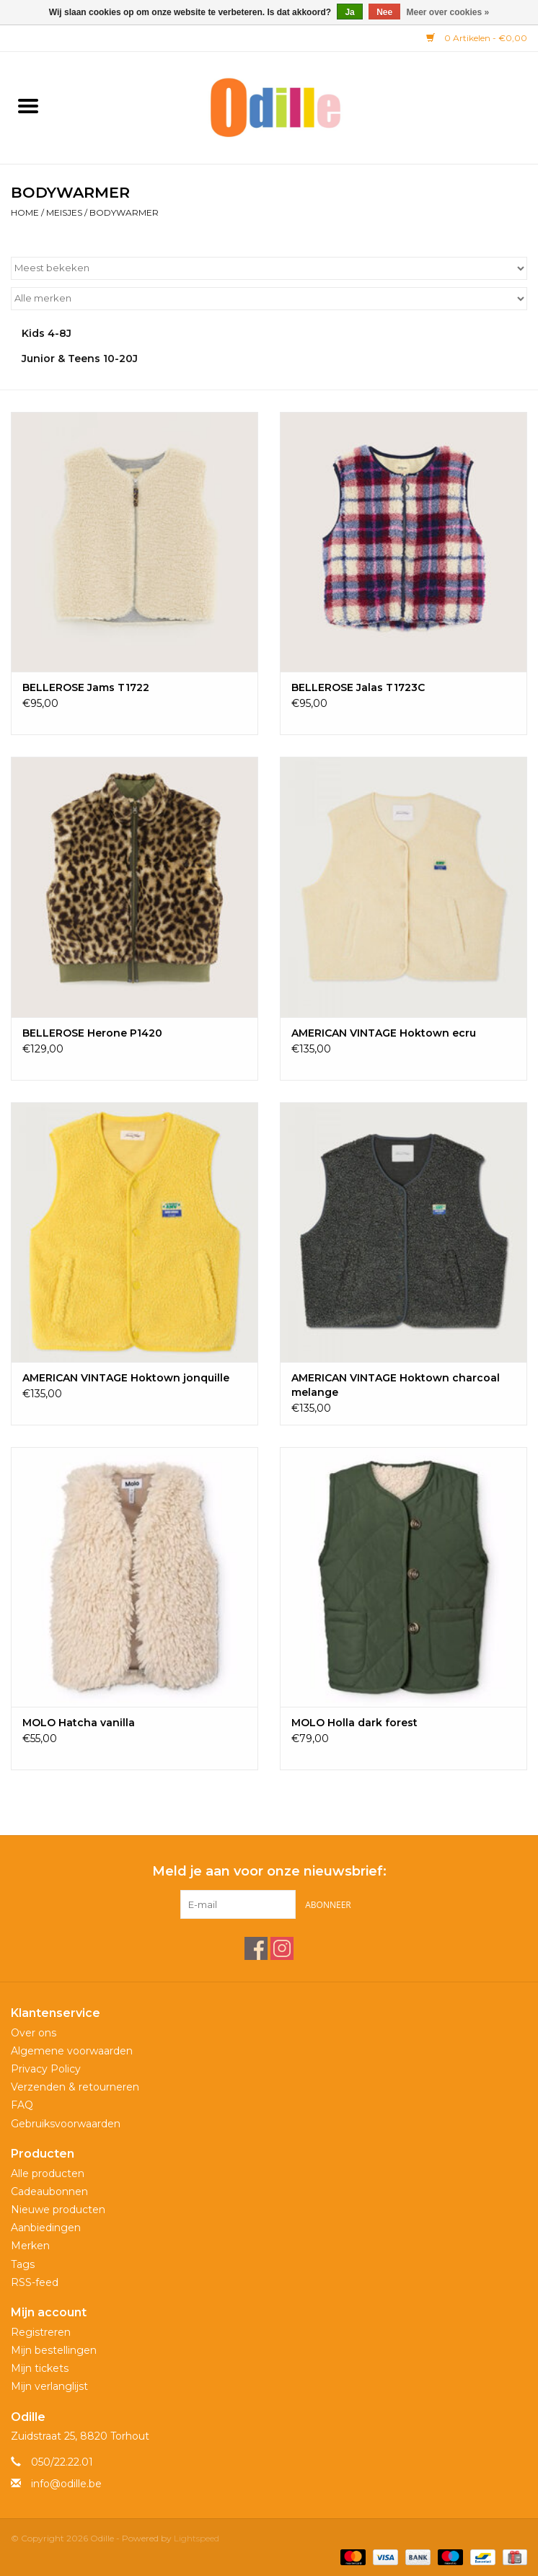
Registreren (41, 2332)
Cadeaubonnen (49, 2191)
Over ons (33, 2032)
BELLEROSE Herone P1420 (92, 1033)
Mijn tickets (40, 2368)
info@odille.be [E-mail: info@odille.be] (66, 2483)
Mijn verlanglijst (49, 2386)
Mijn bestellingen (54, 2350)
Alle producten (47, 2173)
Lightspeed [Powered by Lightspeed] (196, 2538)
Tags (23, 2264)
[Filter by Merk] (269, 298)
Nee (384, 12)
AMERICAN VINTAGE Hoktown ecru (383, 1033)
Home (25, 212)
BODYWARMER (124, 212)
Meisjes (64, 212)
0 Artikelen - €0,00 (476, 37)
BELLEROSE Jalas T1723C (358, 687)
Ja (349, 12)
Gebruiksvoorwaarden (65, 2123)
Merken (30, 2245)
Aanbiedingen (46, 2227)
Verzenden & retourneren (75, 2086)
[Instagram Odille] (282, 1948)
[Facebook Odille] (256, 1948)
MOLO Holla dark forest (354, 1722)
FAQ (22, 2104)
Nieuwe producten (58, 2209)
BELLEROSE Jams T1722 (85, 687)
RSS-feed (34, 2282)
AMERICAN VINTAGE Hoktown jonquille (125, 1377)
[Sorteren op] (269, 268)
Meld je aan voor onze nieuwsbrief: (269, 1871)
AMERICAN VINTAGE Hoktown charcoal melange (395, 1385)
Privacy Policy (46, 2068)
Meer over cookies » (448, 12)
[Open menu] (28, 105)
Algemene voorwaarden (72, 2050)
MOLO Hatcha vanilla (78, 1722)
